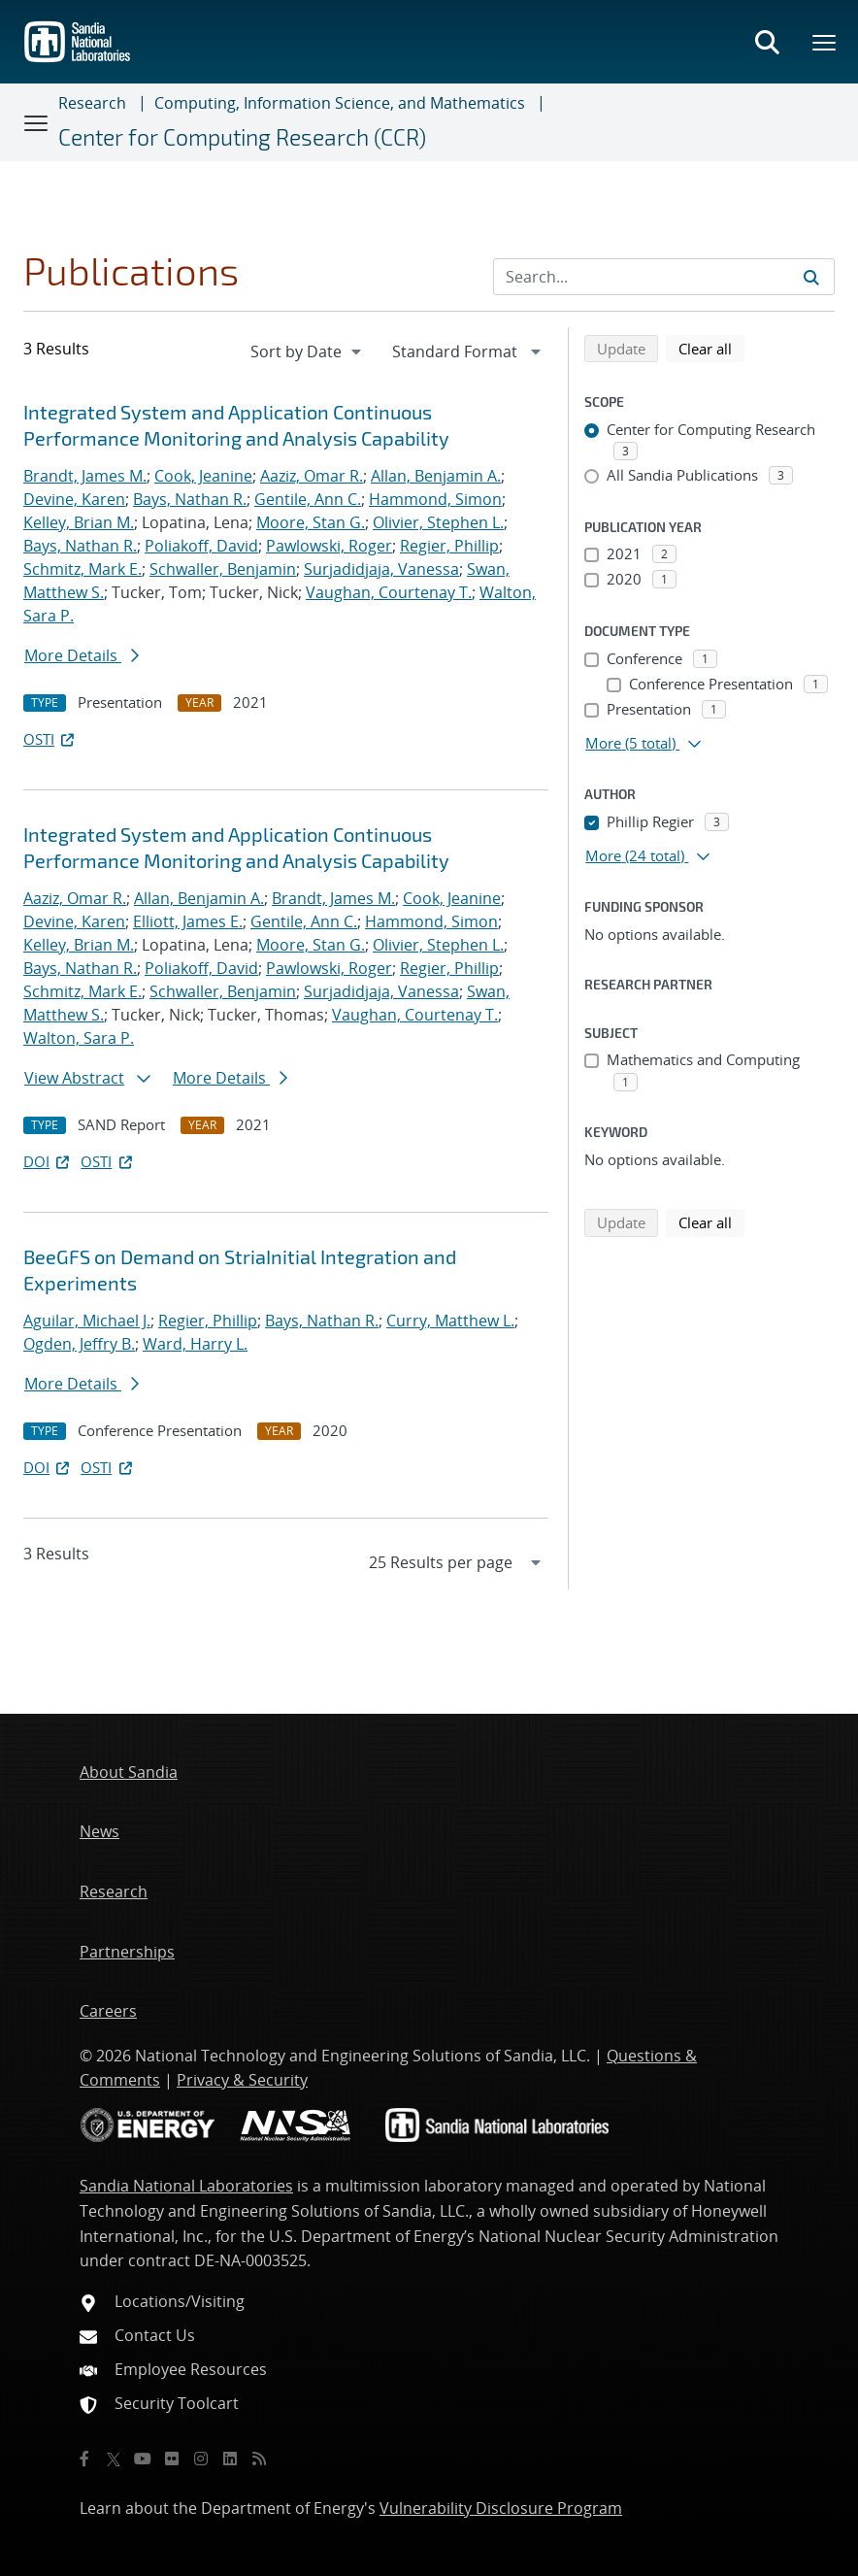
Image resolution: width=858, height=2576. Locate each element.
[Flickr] (171, 2458)
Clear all (711, 347)
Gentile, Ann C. (307, 499)
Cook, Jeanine (203, 475)
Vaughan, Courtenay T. (389, 592)
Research (92, 103)
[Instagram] (200, 2458)
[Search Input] (664, 276)
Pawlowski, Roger (329, 545)
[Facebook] (84, 2458)
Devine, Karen (74, 499)
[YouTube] (142, 2458)
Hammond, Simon (435, 499)
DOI (48, 1161)
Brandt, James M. (85, 475)
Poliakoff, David (201, 545)
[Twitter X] (113, 2458)
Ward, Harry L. (195, 1344)
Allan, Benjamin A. (436, 475)
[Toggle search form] (766, 41)
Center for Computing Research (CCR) (242, 137)
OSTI (50, 739)
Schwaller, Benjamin (222, 569)
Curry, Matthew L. (450, 1320)
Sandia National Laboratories (186, 2185)
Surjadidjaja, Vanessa (381, 569)
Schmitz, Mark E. (82, 569)
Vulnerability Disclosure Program (501, 2508)
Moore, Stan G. (310, 522)
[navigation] (308, 351)
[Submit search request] (811, 276)
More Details (81, 655)
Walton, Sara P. (78, 1038)
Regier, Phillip (449, 545)
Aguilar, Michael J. (86, 1320)
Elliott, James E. (188, 921)
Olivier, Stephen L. (438, 522)
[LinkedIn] (230, 2458)
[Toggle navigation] (37, 122)
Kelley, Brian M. (78, 522)
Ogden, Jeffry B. (79, 1344)
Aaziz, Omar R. (311, 475)
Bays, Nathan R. (190, 499)
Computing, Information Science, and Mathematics (339, 103)
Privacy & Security (242, 2080)
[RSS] (259, 2458)
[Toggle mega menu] (825, 41)
